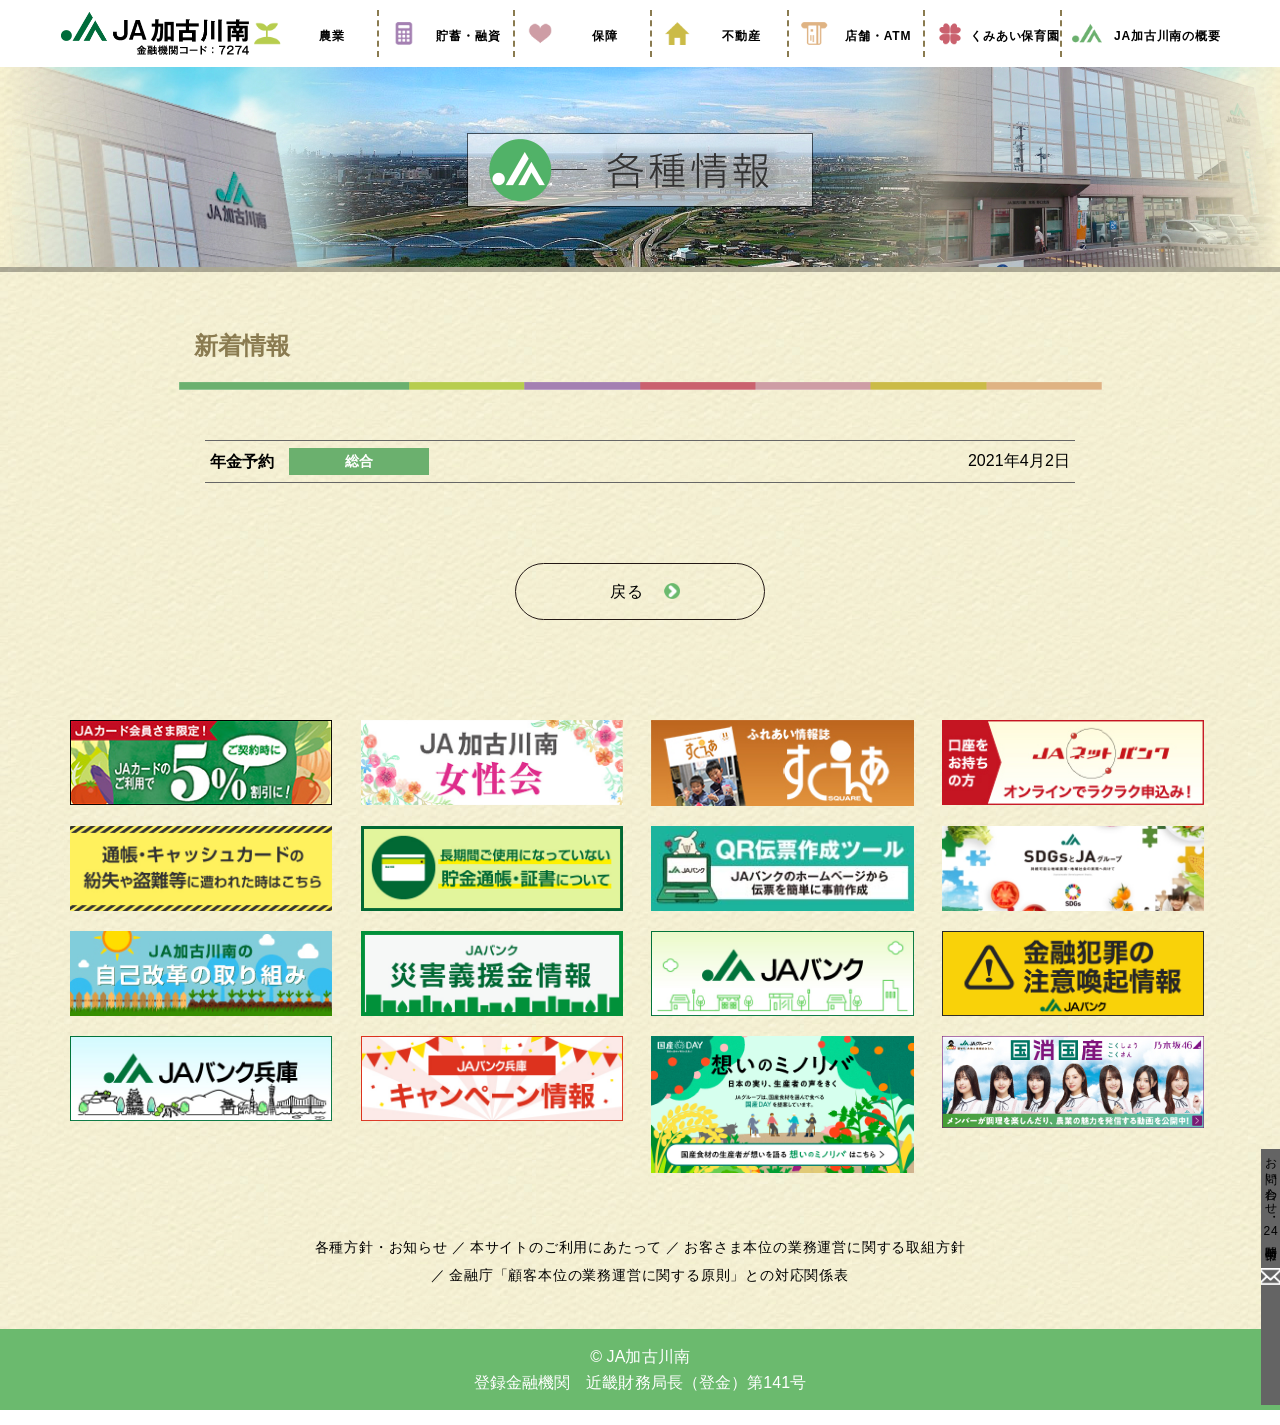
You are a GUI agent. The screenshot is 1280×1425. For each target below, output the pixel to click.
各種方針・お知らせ (392, 1262)
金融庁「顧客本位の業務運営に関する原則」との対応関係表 (649, 1290)
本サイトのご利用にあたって (569, 1262)
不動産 (719, 63)
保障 (582, 63)
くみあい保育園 (992, 63)
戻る (627, 611)
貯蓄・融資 (446, 63)
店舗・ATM (856, 63)
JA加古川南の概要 (1145, 63)
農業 (309, 63)
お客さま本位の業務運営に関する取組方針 (817, 1262)
